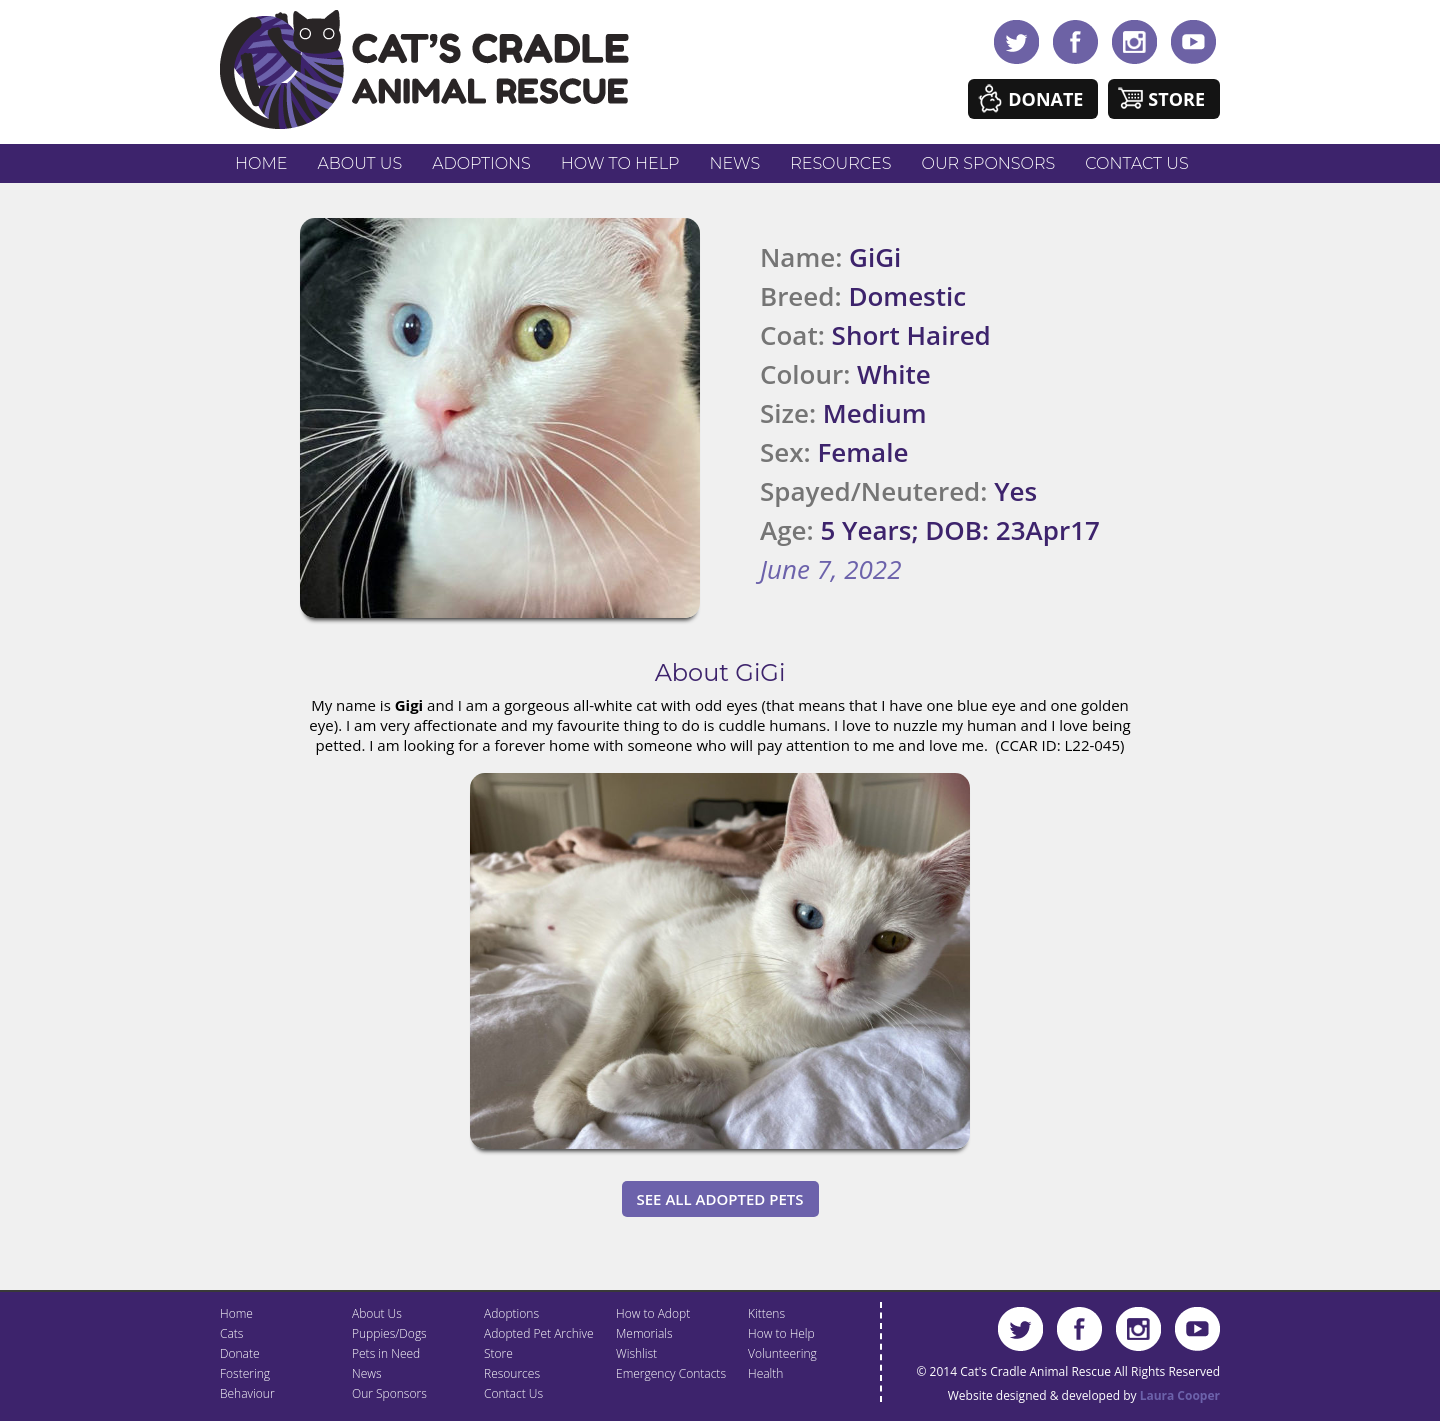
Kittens (766, 1313)
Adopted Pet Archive (539, 1333)
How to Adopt (653, 1313)
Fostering (245, 1373)
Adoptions (481, 163)
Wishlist (636, 1353)
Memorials (644, 1333)
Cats (231, 1333)
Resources (840, 163)
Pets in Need (386, 1353)
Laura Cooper (1180, 1395)
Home (261, 163)
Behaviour (247, 1393)
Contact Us (1136, 163)
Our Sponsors (989, 163)
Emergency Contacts (671, 1373)
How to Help (620, 163)
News (735, 163)
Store (1176, 99)
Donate (1045, 99)
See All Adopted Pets (720, 1199)
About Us (359, 163)
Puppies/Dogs (389, 1333)
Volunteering (782, 1353)
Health (765, 1373)
